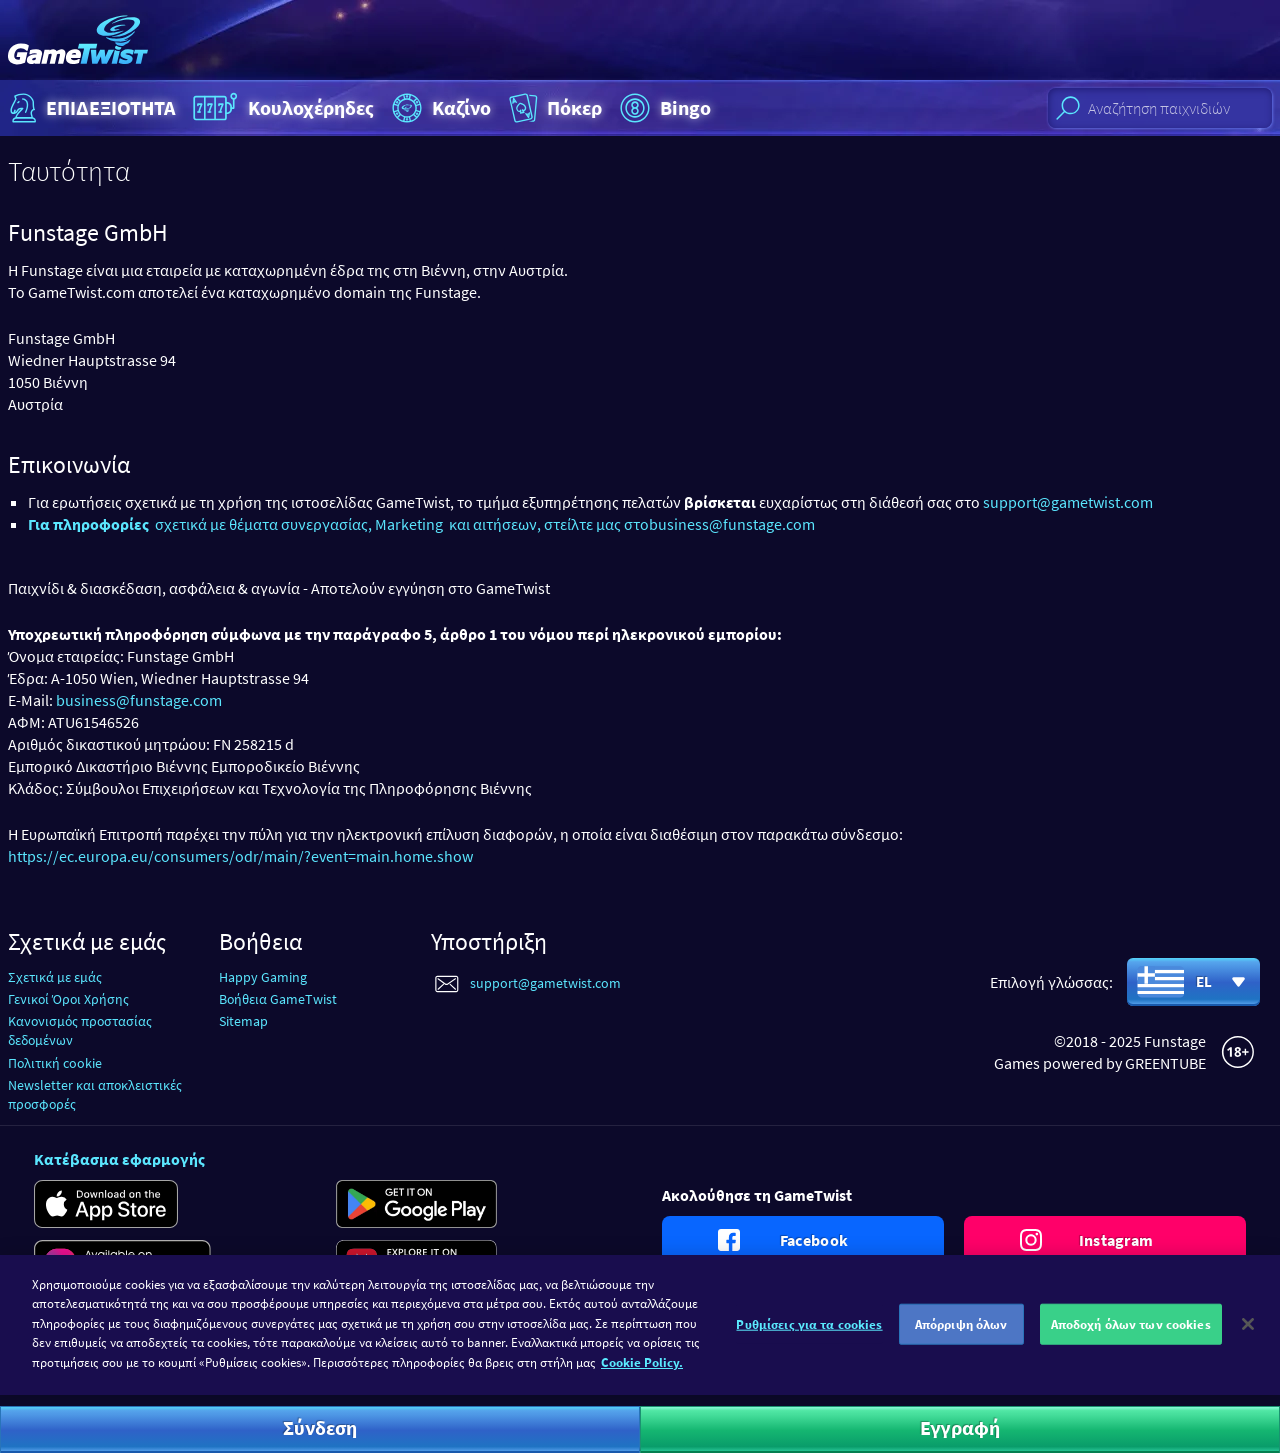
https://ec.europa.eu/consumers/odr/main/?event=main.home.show (240, 856)
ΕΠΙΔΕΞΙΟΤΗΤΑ (90, 108)
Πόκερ (553, 108)
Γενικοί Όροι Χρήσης (68, 999)
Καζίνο (439, 108)
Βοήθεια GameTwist (278, 999)
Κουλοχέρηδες (281, 108)
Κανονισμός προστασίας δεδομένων (80, 1030)
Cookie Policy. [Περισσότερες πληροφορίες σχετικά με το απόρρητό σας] (642, 1371)
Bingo (663, 108)
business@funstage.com (732, 524)
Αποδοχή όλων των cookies (1131, 1332)
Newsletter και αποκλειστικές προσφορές (95, 1094)
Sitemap (243, 1021)
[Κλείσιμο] (1248, 1332)
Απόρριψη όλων (961, 1332)
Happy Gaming (263, 977)
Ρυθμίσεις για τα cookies (809, 1332)
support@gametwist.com (1068, 502)
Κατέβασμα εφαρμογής (119, 1159)
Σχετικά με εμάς (55, 977)
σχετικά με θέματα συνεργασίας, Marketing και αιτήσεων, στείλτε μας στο (338, 524)
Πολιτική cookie (55, 1063)
